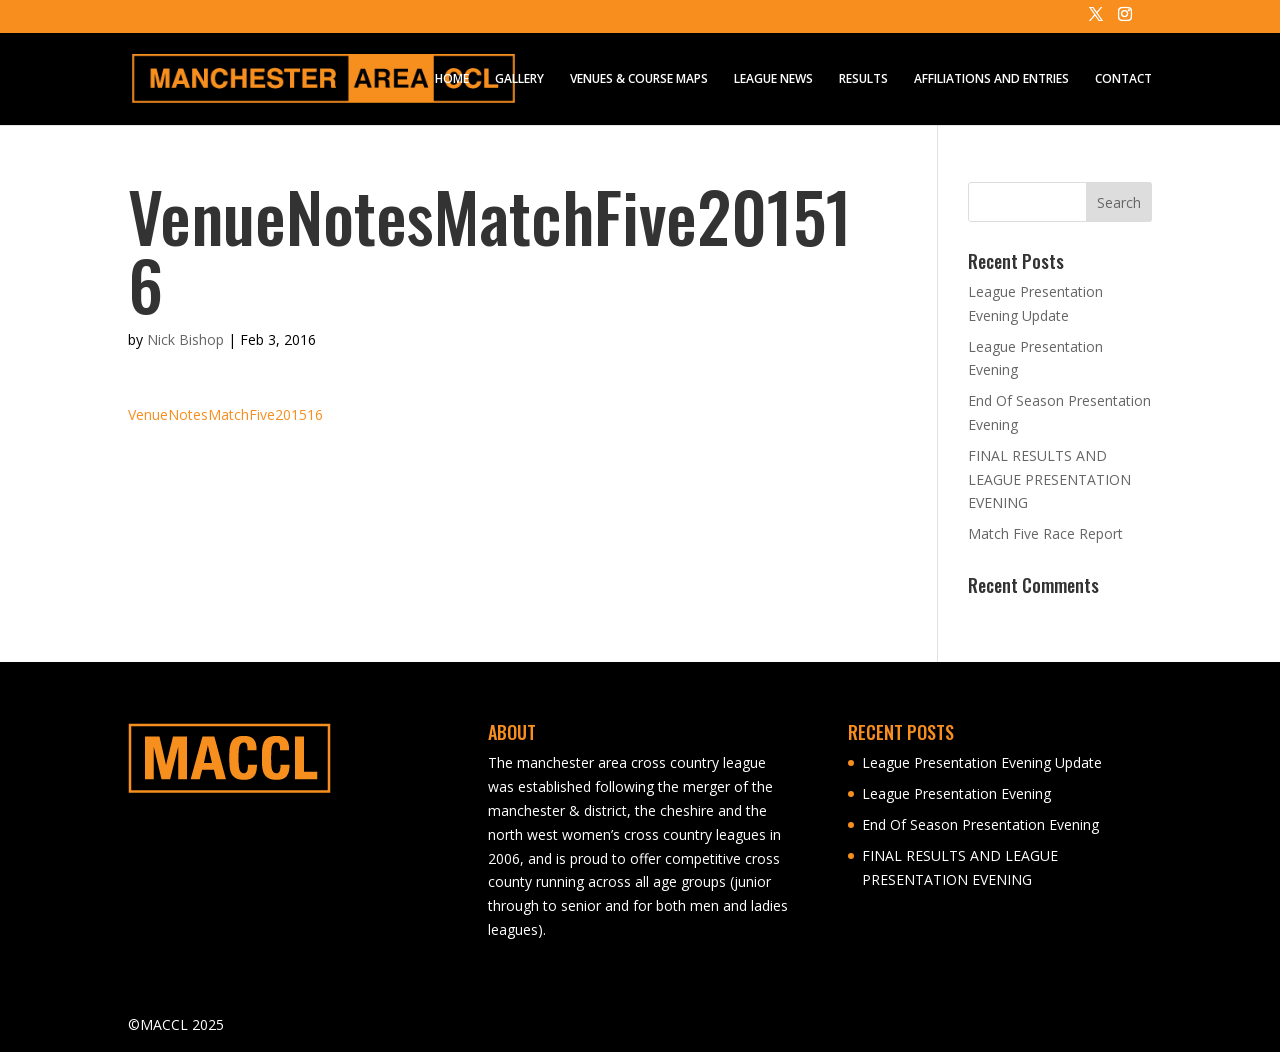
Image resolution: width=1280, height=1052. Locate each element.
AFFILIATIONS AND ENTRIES (991, 79)
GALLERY (519, 79)
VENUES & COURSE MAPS (639, 79)
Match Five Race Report (1045, 533)
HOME (452, 79)
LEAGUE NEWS (773, 79)
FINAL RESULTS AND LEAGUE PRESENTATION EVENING (1049, 479)
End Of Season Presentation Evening (980, 824)
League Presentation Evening (956, 793)
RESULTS (863, 79)
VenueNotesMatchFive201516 (225, 414)
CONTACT (1123, 79)
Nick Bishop (185, 339)
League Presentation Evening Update (982, 762)
